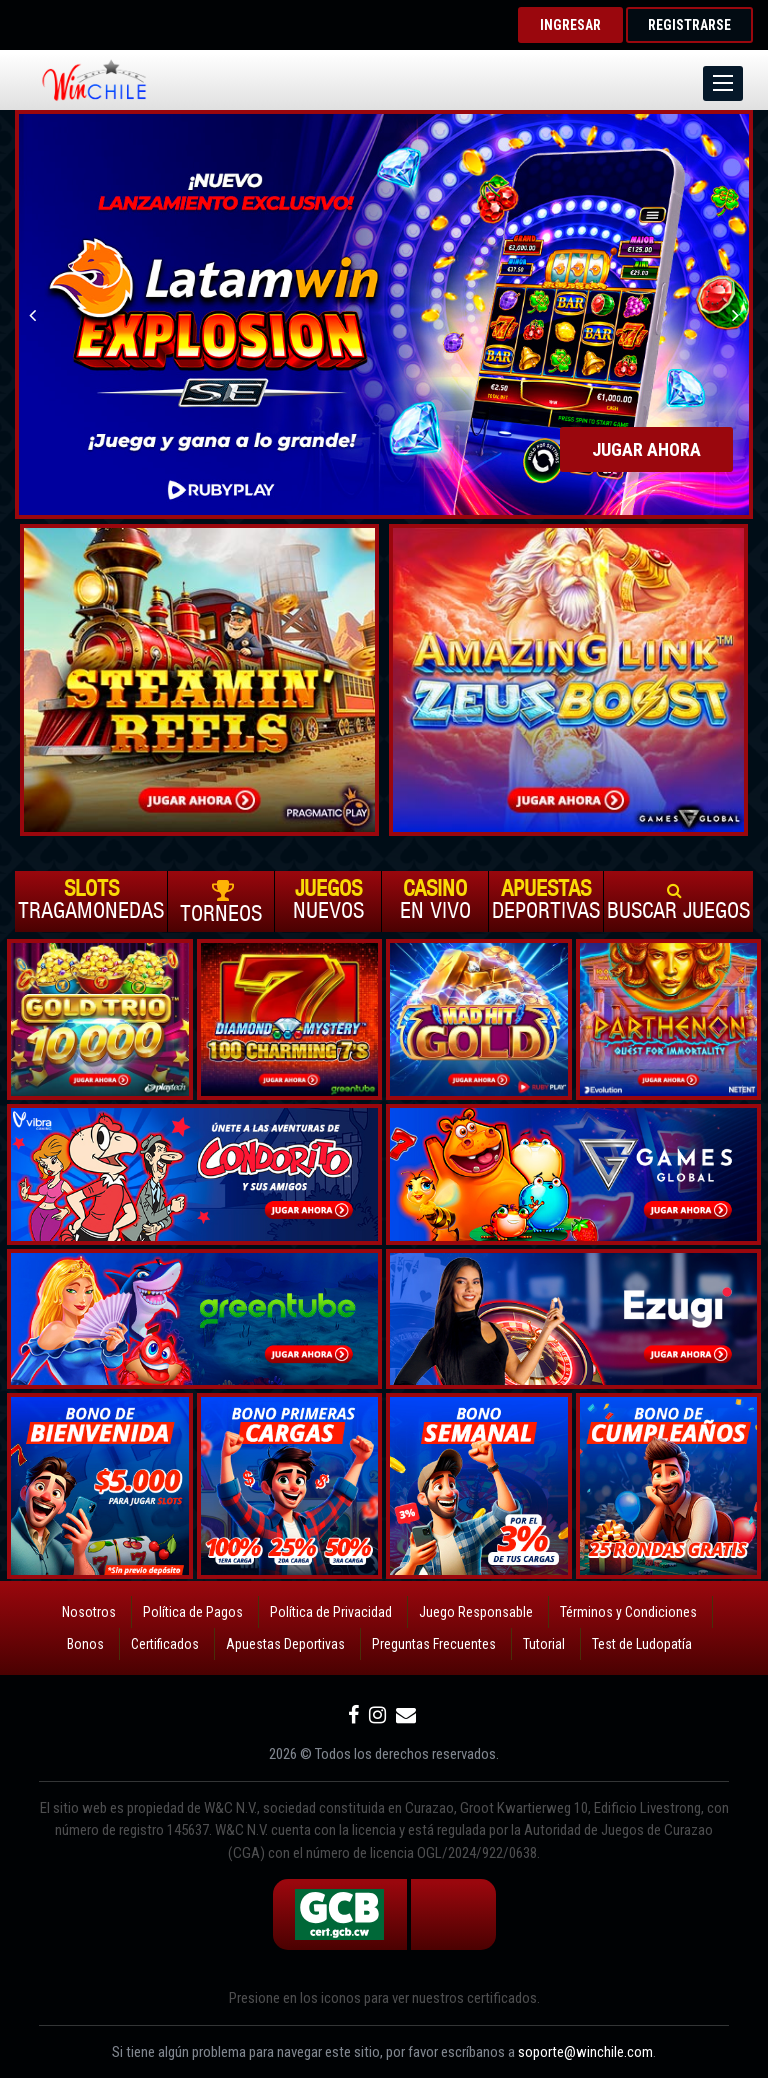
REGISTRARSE (689, 25)
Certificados (165, 1644)
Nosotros (89, 1612)
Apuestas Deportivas (285, 1644)
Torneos (221, 902)
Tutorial (544, 1644)
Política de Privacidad (331, 1612)
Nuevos (328, 899)
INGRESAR (570, 25)
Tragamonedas (91, 899)
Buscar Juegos (678, 901)
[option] (384, 314)
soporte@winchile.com (585, 2052)
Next (735, 314)
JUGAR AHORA (646, 449)
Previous (32, 314)
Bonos (85, 1644)
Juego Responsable (476, 1612)
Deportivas (546, 899)
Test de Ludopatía (642, 1644)
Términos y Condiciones (628, 1612)
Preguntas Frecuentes (434, 1644)
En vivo (435, 899)
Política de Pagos (193, 1612)
